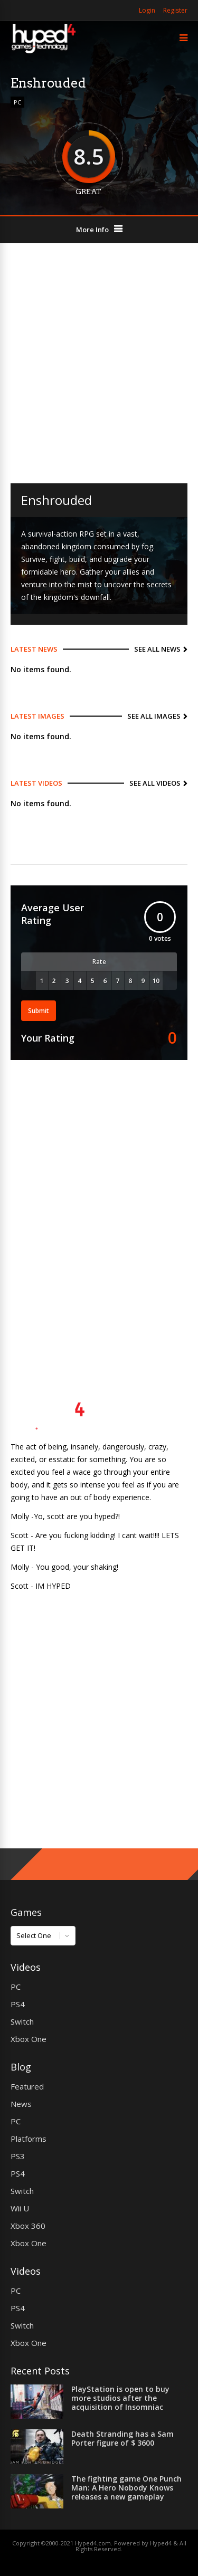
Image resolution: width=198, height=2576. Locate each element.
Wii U (20, 2208)
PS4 (18, 2004)
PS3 (18, 2156)
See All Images (154, 716)
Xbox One (28, 2039)
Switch (22, 2021)
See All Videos (155, 783)
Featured (27, 2086)
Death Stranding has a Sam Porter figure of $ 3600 (122, 2438)
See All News (157, 649)
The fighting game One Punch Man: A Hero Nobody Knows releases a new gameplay (126, 2488)
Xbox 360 (28, 2225)
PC (17, 102)
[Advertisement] (99, 363)
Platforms (28, 2138)
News (21, 2103)
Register (175, 10)
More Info (92, 229)
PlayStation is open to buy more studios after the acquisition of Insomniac (120, 2398)
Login (147, 10)
